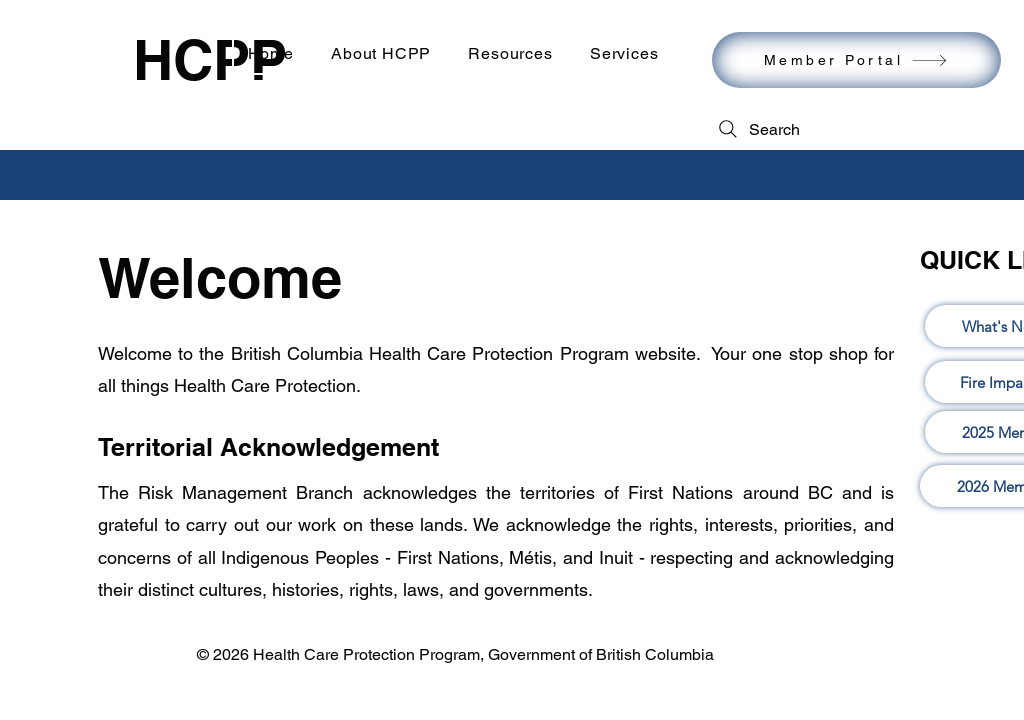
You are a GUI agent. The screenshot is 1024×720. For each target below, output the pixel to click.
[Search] (758, 129)
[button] (511, 53)
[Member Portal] (856, 60)
